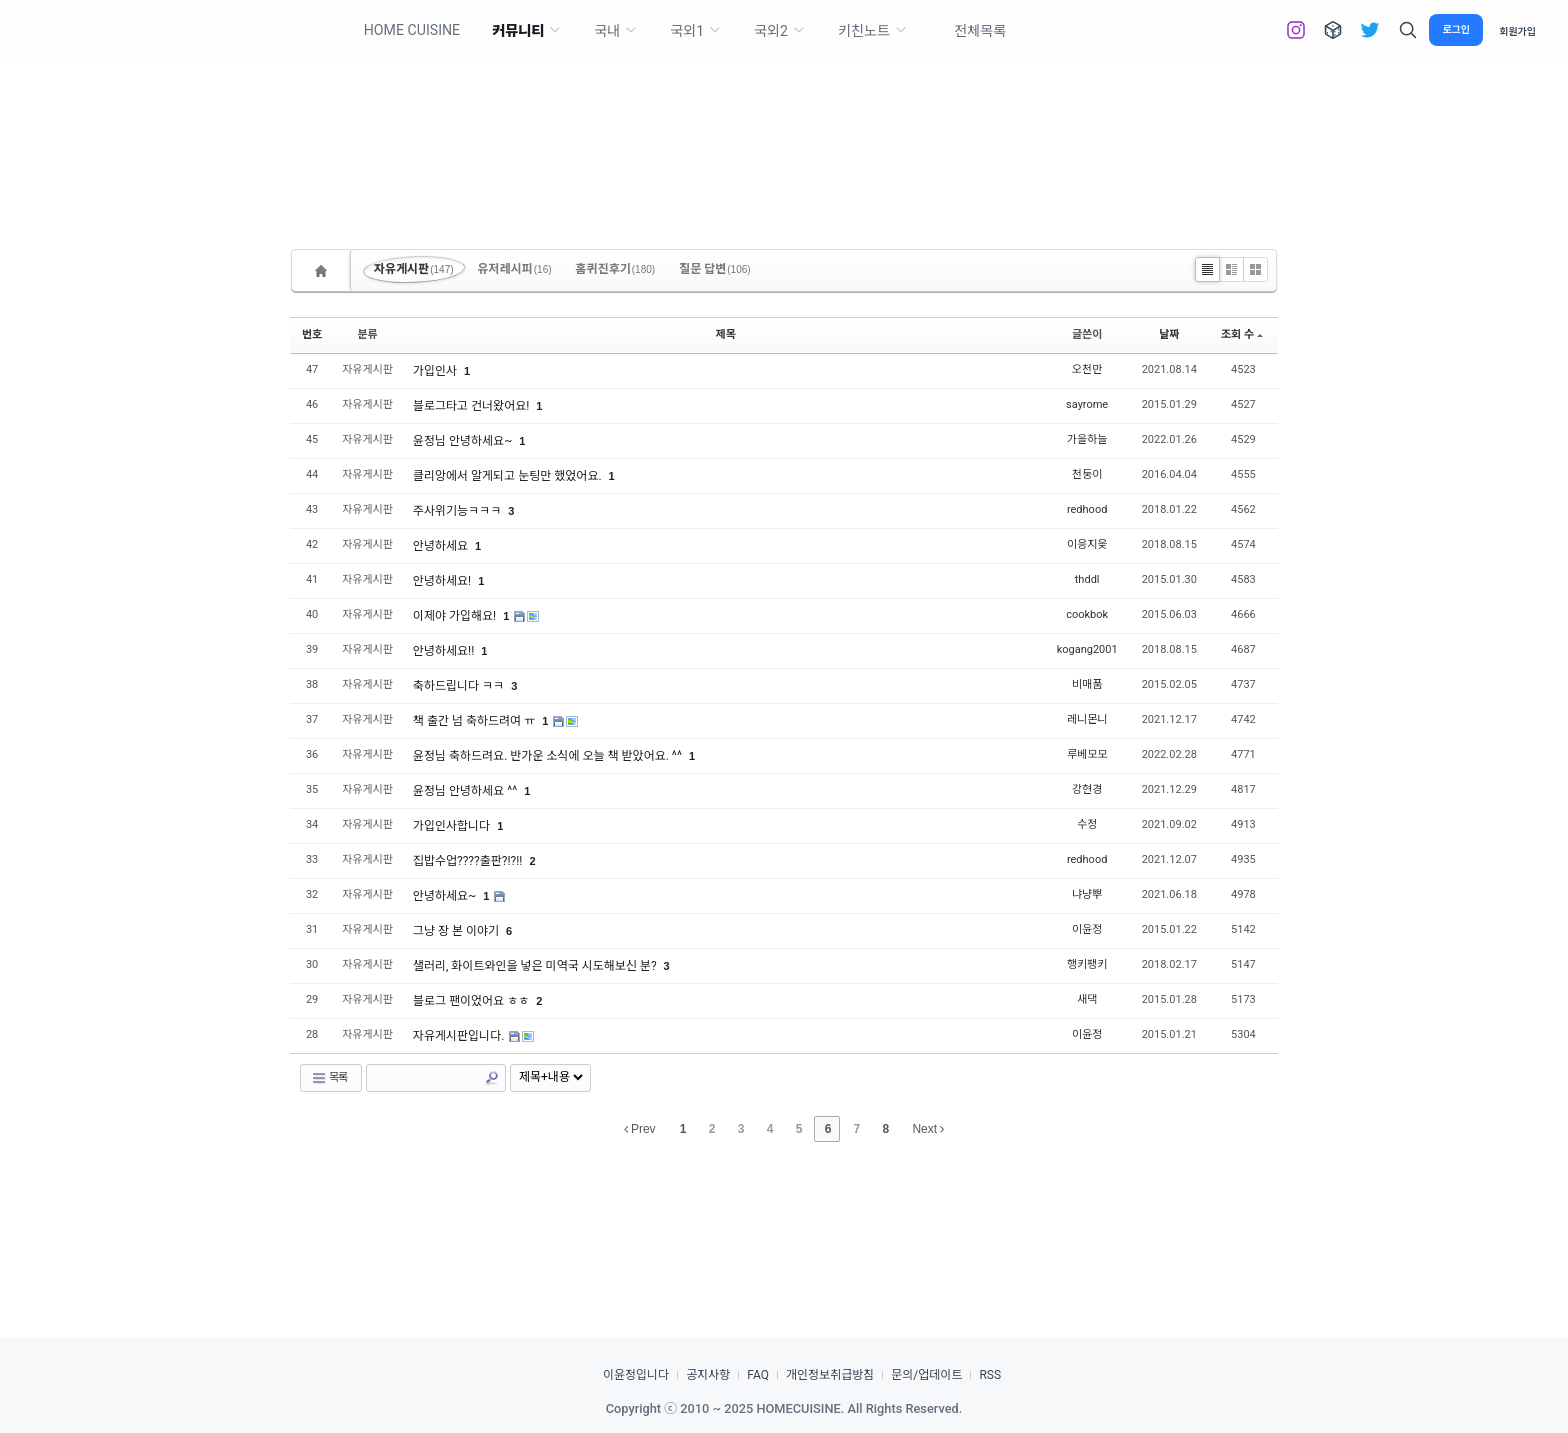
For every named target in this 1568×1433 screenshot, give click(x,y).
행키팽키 (1087, 964)
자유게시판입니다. (460, 1036)
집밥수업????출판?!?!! (469, 861)
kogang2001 (1087, 649)
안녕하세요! (443, 581)
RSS (990, 1375)
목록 (329, 1078)
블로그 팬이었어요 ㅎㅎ (472, 1001)
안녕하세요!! (445, 651)
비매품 (1087, 684)
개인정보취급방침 (830, 1375)
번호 (312, 334)
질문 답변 (715, 269)
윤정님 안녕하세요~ (464, 441)
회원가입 (1517, 30)
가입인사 (436, 371)
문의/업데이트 (926, 1375)
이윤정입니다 (636, 1375)
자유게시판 (414, 269)
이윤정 (1087, 929)
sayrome (1087, 404)
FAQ (758, 1375)
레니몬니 (1087, 719)
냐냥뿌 (1087, 894)
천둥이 (1087, 474)
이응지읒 (1087, 544)
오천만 (1087, 369)
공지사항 (708, 1375)
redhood (1087, 509)
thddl (1087, 579)
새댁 (1087, 999)
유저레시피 (515, 269)
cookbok (1087, 614)
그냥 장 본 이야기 (457, 931)
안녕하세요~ (446, 896)
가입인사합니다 (453, 826)
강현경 (1087, 789)
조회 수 (1242, 334)
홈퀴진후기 (616, 269)
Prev (640, 1129)
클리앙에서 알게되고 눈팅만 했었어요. (509, 476)
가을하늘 (1087, 439)
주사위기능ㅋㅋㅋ (458, 511)
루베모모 (1087, 754)
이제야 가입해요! (456, 616)
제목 (726, 334)
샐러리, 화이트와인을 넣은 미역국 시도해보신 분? (536, 966)
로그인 (1456, 29)
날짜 (1169, 334)
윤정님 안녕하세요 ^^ (466, 791)
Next (928, 1129)
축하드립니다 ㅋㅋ (460, 686)
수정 (1087, 824)
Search (492, 1078)
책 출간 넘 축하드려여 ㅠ (475, 721)
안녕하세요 (442, 546)
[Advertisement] (784, 120)
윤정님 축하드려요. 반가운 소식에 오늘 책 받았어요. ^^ (549, 756)
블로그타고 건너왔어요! (472, 406)
